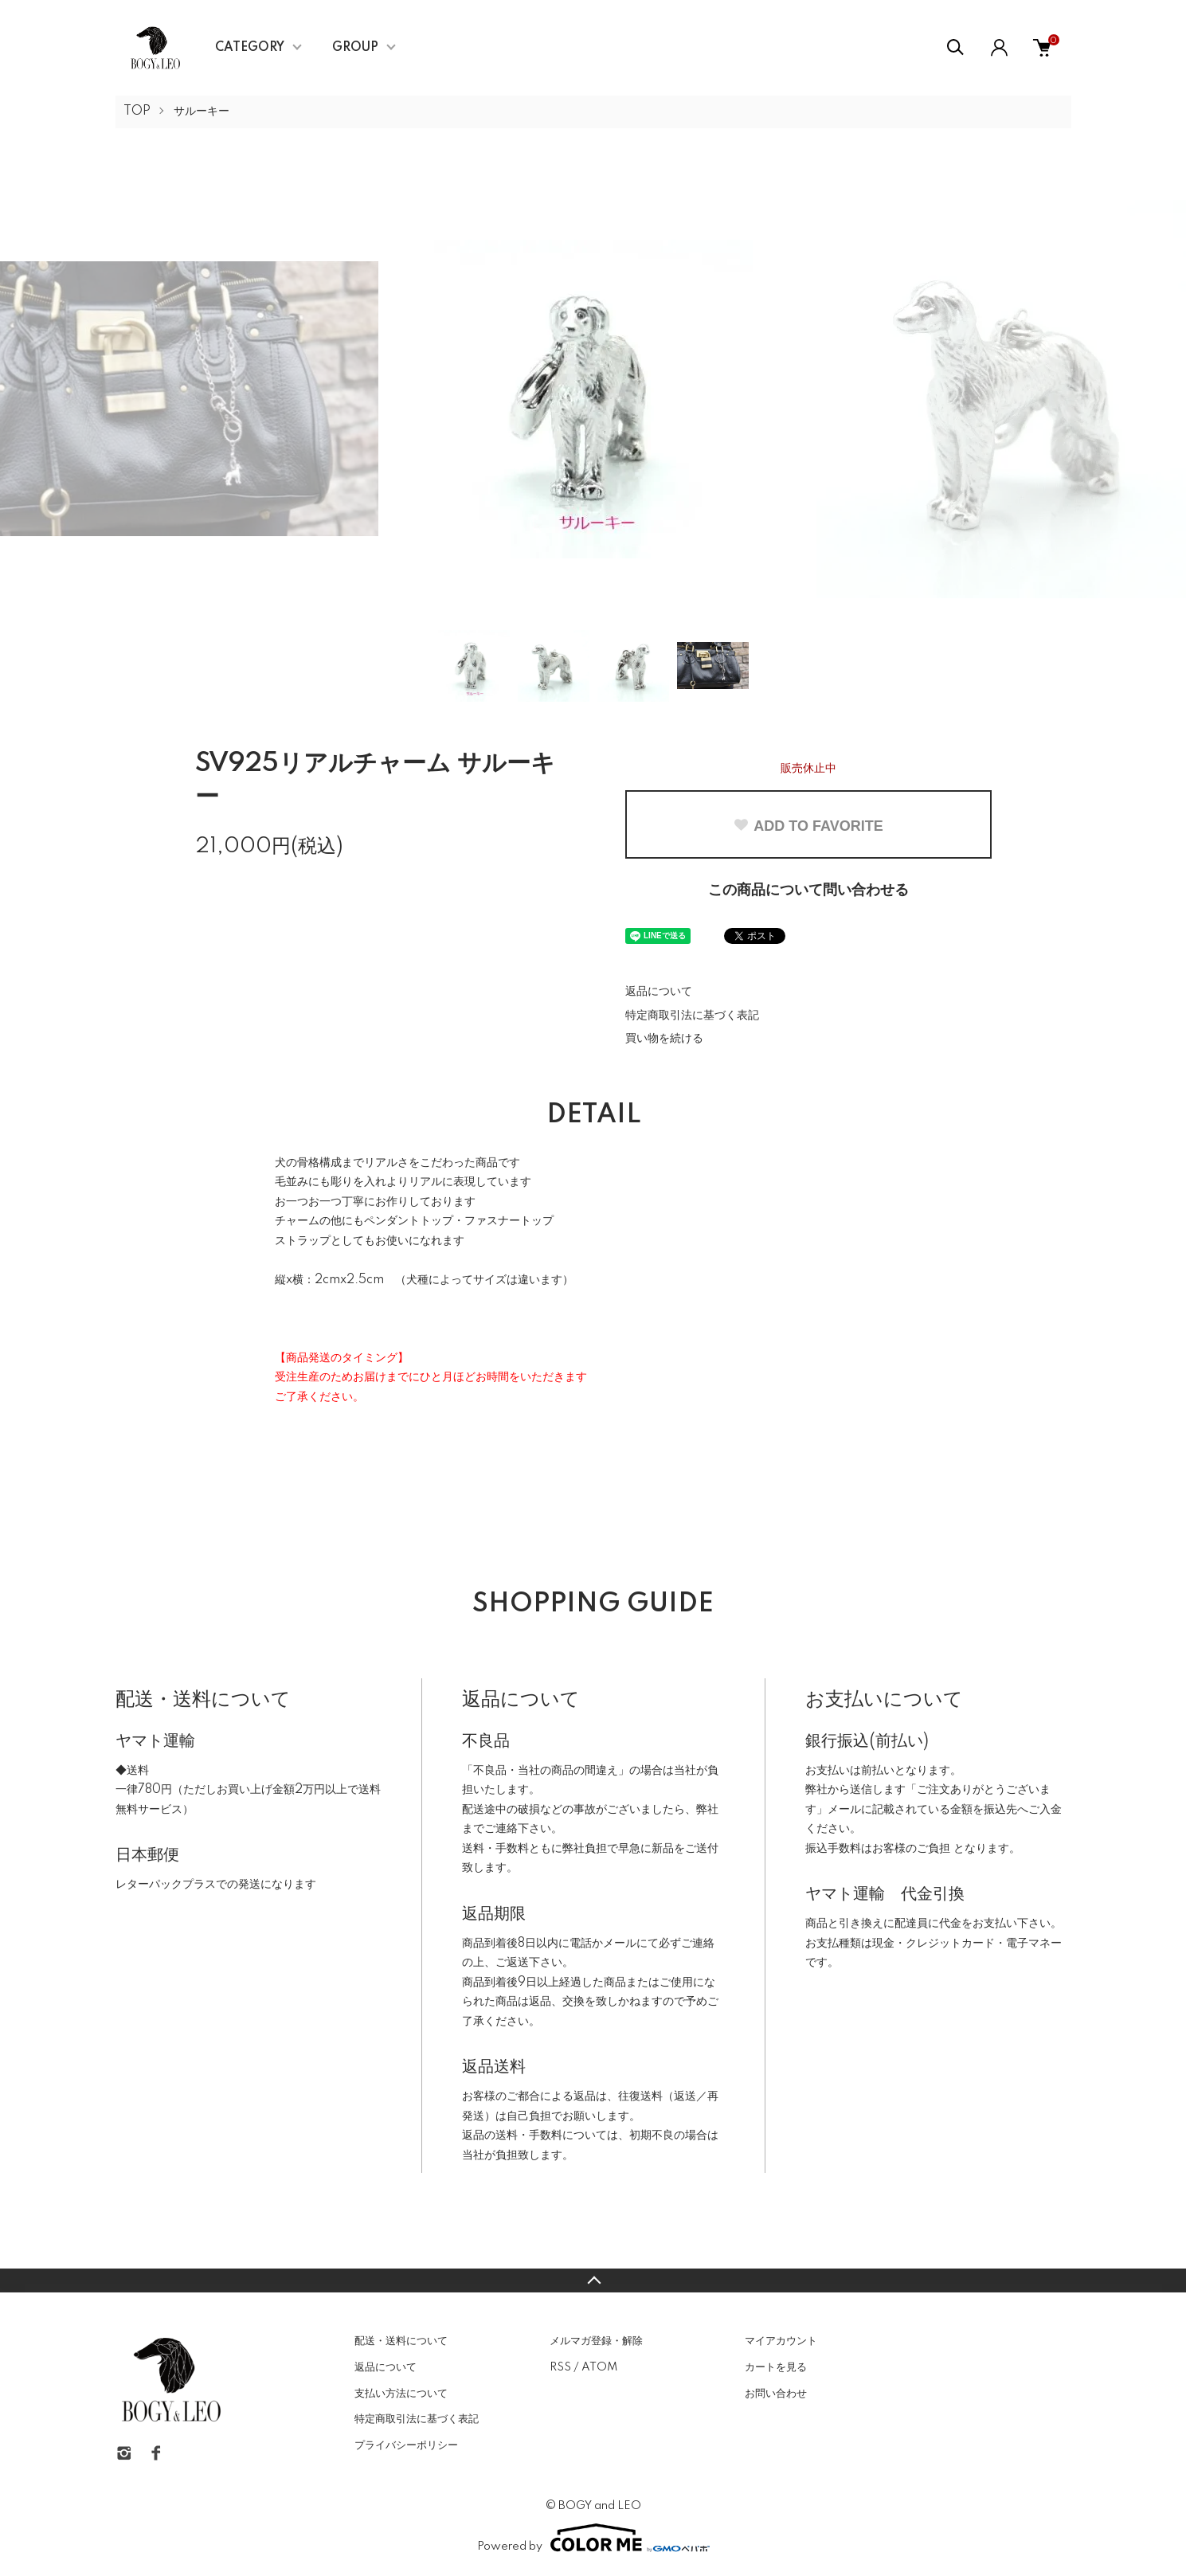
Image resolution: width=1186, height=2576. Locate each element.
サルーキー (201, 111)
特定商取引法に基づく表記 (692, 1015)
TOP (137, 111)
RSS (560, 2367)
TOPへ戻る (593, 2280)
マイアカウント (781, 2341)
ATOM (599, 2367)
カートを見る (776, 2367)
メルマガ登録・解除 (596, 2341)
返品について (658, 991)
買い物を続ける (664, 1038)
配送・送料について (401, 2341)
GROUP (355, 47)
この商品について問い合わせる (808, 890)
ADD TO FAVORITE (808, 826)
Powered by (593, 2537)
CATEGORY (249, 47)
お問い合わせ (776, 2393)
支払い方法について (401, 2393)
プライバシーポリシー (406, 2445)
